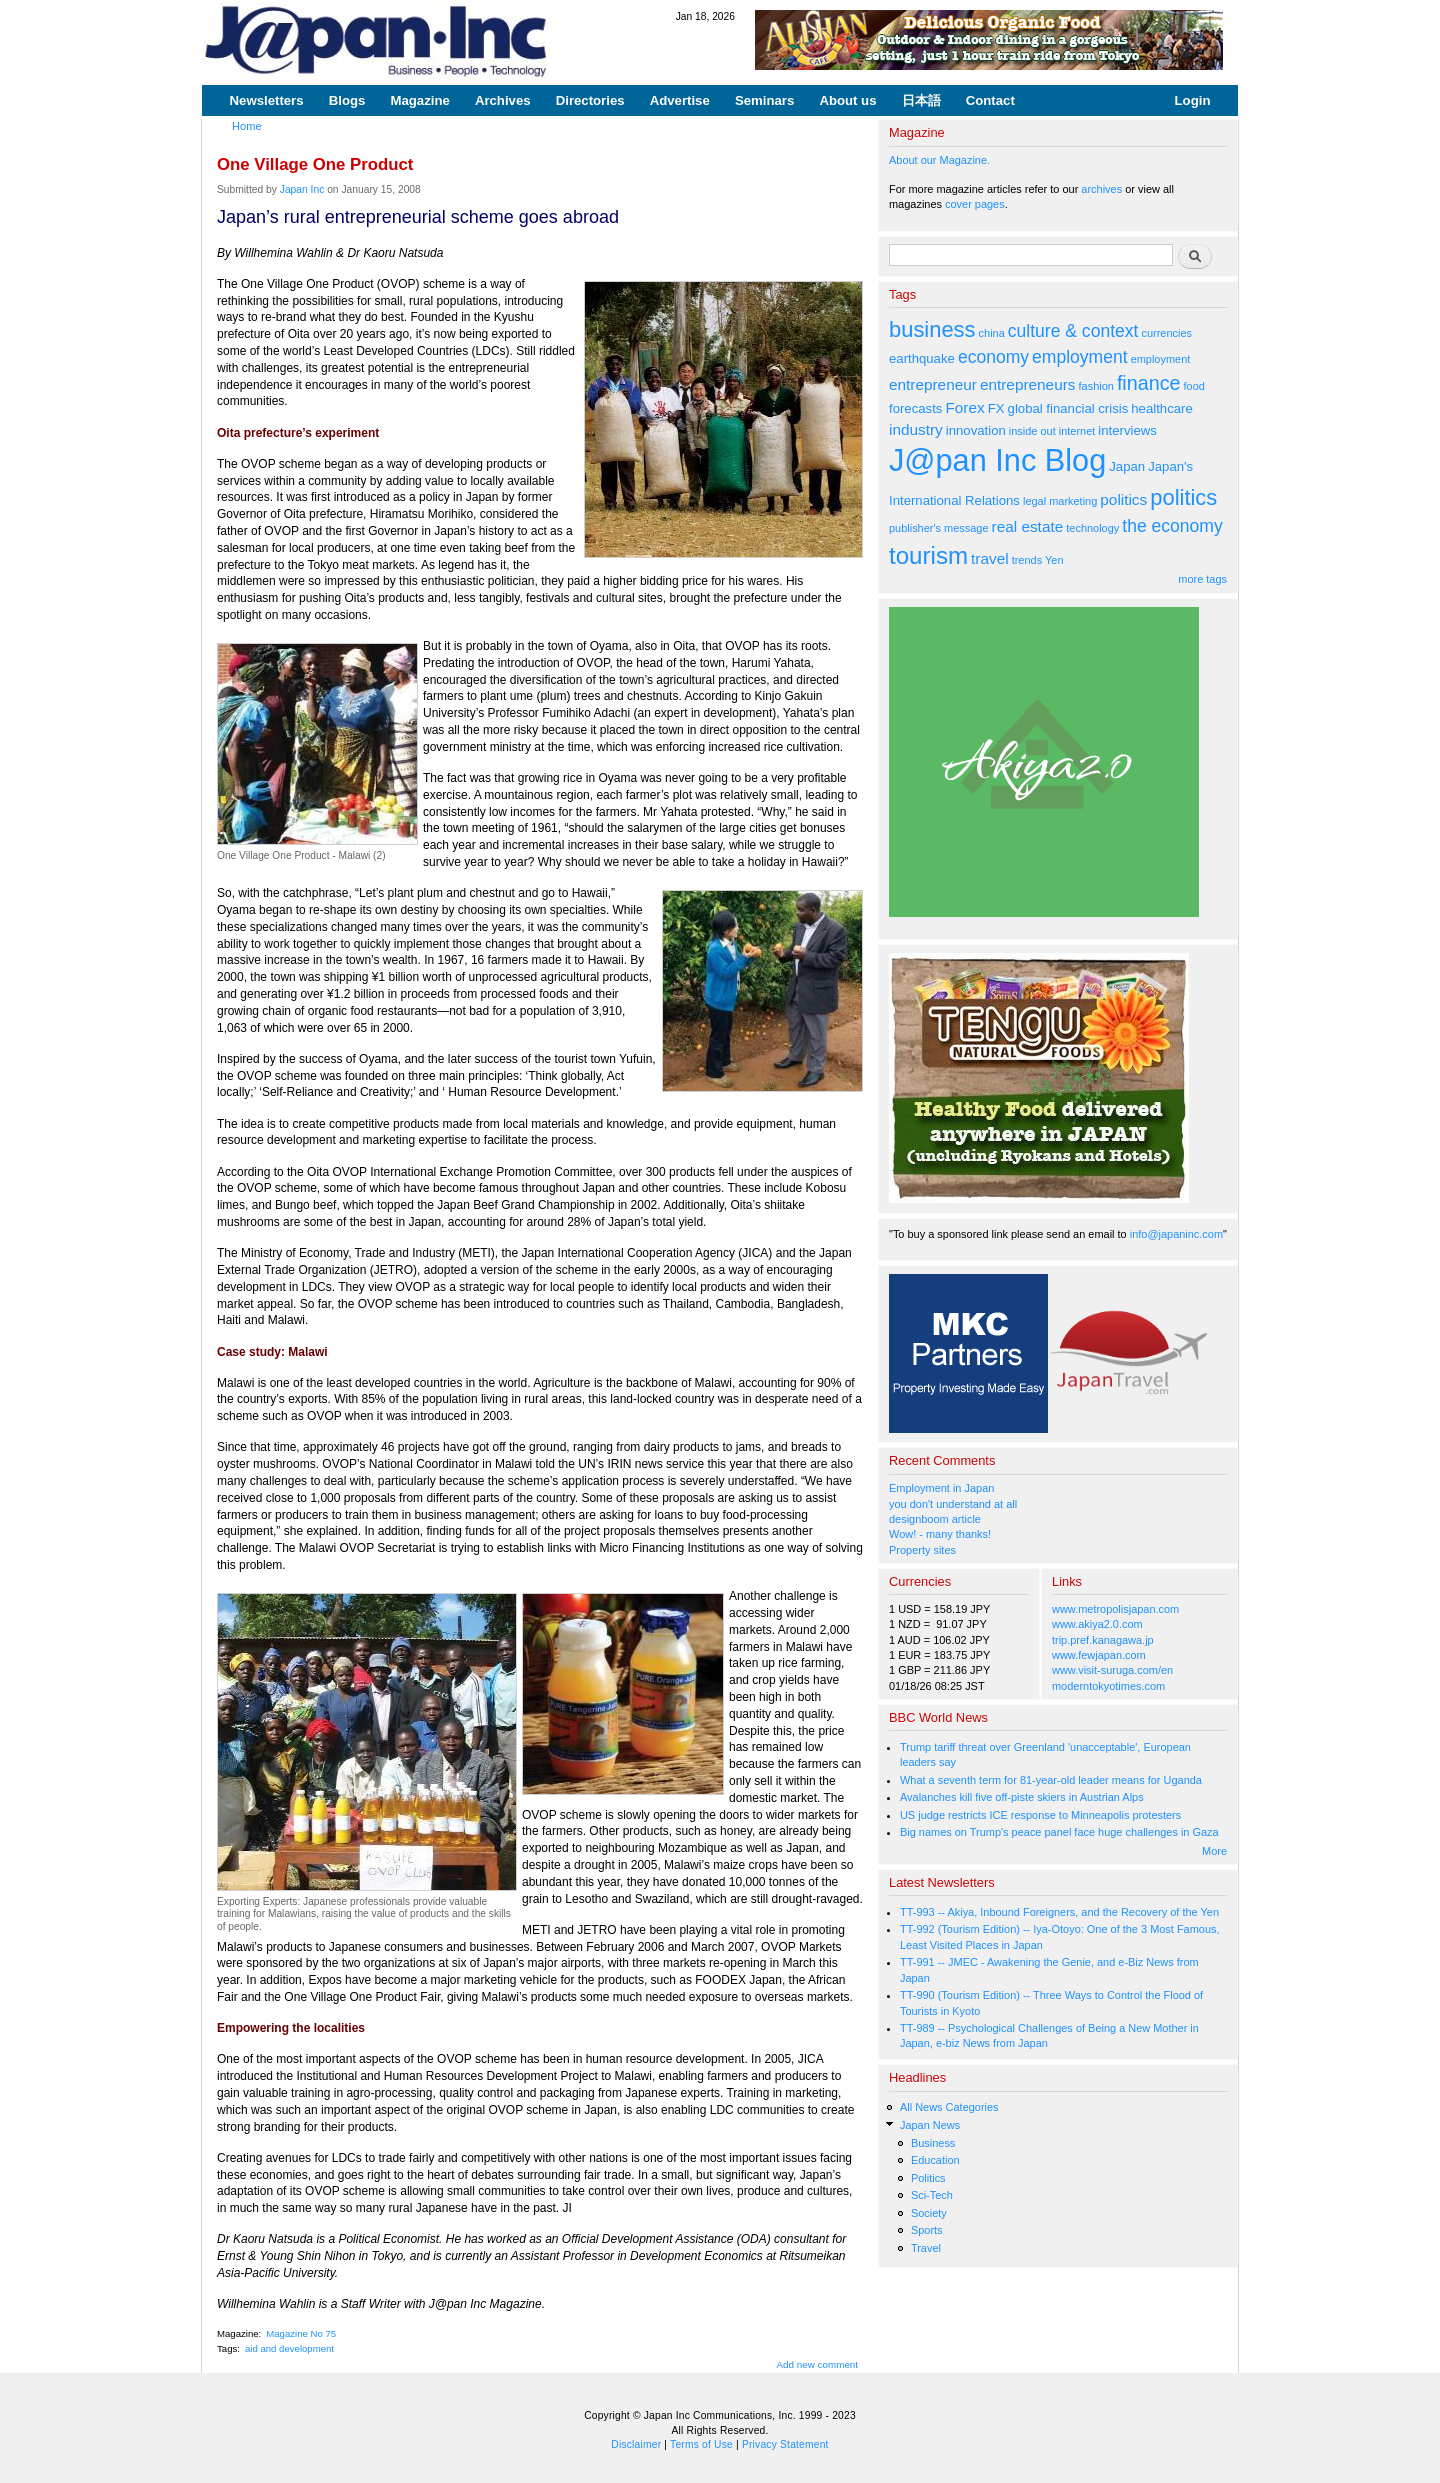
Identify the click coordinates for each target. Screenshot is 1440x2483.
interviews (1127, 430)
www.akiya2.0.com (1097, 1624)
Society (929, 2213)
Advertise (680, 100)
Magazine (419, 100)
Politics (928, 2178)
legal (1034, 501)
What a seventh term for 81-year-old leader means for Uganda (1051, 1780)
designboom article (935, 1519)
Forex (964, 407)
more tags (1202, 579)
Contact (990, 100)
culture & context (1073, 331)
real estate (1028, 526)
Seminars (764, 100)
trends (1027, 560)
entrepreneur (933, 384)
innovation (976, 430)
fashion (1096, 386)
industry (916, 429)
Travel (926, 2248)
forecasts (915, 408)
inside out (1032, 431)
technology (1092, 528)
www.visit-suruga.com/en (1112, 1670)
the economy (1172, 526)
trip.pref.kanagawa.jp (1103, 1640)
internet (1077, 431)
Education (935, 2160)
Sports (927, 2230)
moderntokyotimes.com (1108, 1686)
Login (1193, 100)
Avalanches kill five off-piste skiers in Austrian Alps (1022, 1797)
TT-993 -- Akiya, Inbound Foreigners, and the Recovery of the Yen (1059, 1912)
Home (247, 126)
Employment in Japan (941, 1488)
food (1194, 386)
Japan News (930, 2125)
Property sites (922, 1550)
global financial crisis (1068, 408)
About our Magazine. (939, 160)
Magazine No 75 (301, 2333)
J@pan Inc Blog (997, 460)
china (992, 333)
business (932, 329)
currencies (1166, 333)
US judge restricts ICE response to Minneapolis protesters (1040, 1815)
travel (990, 558)
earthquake (922, 358)
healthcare (1161, 408)
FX (996, 408)
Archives (503, 100)
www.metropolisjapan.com (1115, 1609)
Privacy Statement (785, 2444)
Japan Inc (302, 189)
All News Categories (949, 2107)
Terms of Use (701, 2444)
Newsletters (267, 100)
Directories (590, 100)
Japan (1127, 466)
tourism (928, 555)
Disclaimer (636, 2444)
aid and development (289, 2348)
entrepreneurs (1028, 384)
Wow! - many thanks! (940, 1534)
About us (847, 100)
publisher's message (939, 528)
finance (1149, 383)
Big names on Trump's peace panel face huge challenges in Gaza (1059, 1832)
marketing (1073, 501)
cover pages (975, 204)
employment (1080, 357)
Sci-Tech (932, 2195)
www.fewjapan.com (1099, 1655)
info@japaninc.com (1176, 1234)
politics (1123, 499)
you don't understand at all (953, 1504)
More (1214, 1851)
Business (933, 2143)
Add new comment (818, 2364)
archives (1101, 189)
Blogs (347, 100)
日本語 (921, 100)
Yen (1054, 560)
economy (993, 357)
